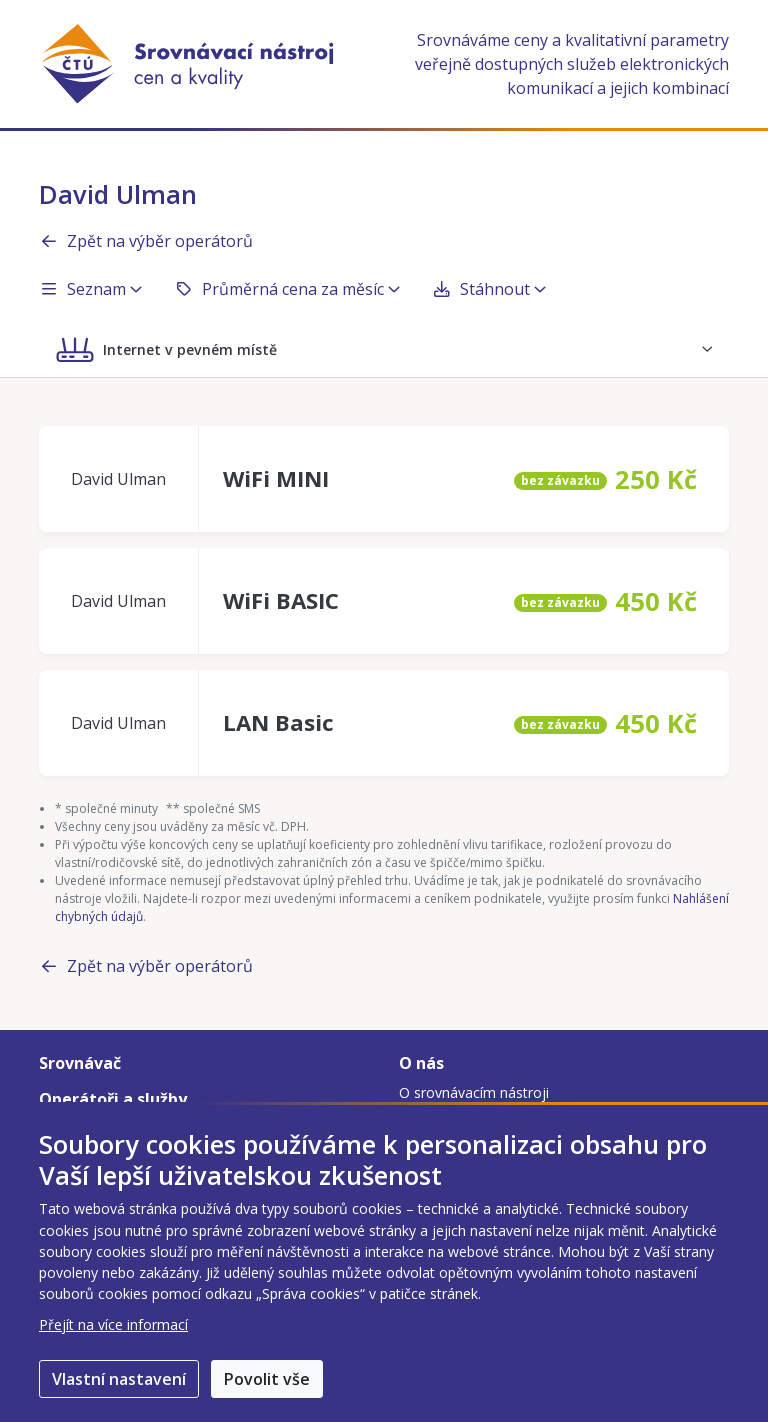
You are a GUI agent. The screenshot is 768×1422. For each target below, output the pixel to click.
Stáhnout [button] (489, 289)
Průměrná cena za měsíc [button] (287, 289)
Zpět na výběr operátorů (146, 241)
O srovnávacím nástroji (474, 1092)
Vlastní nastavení (119, 1379)
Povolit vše (267, 1379)
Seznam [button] (90, 289)
